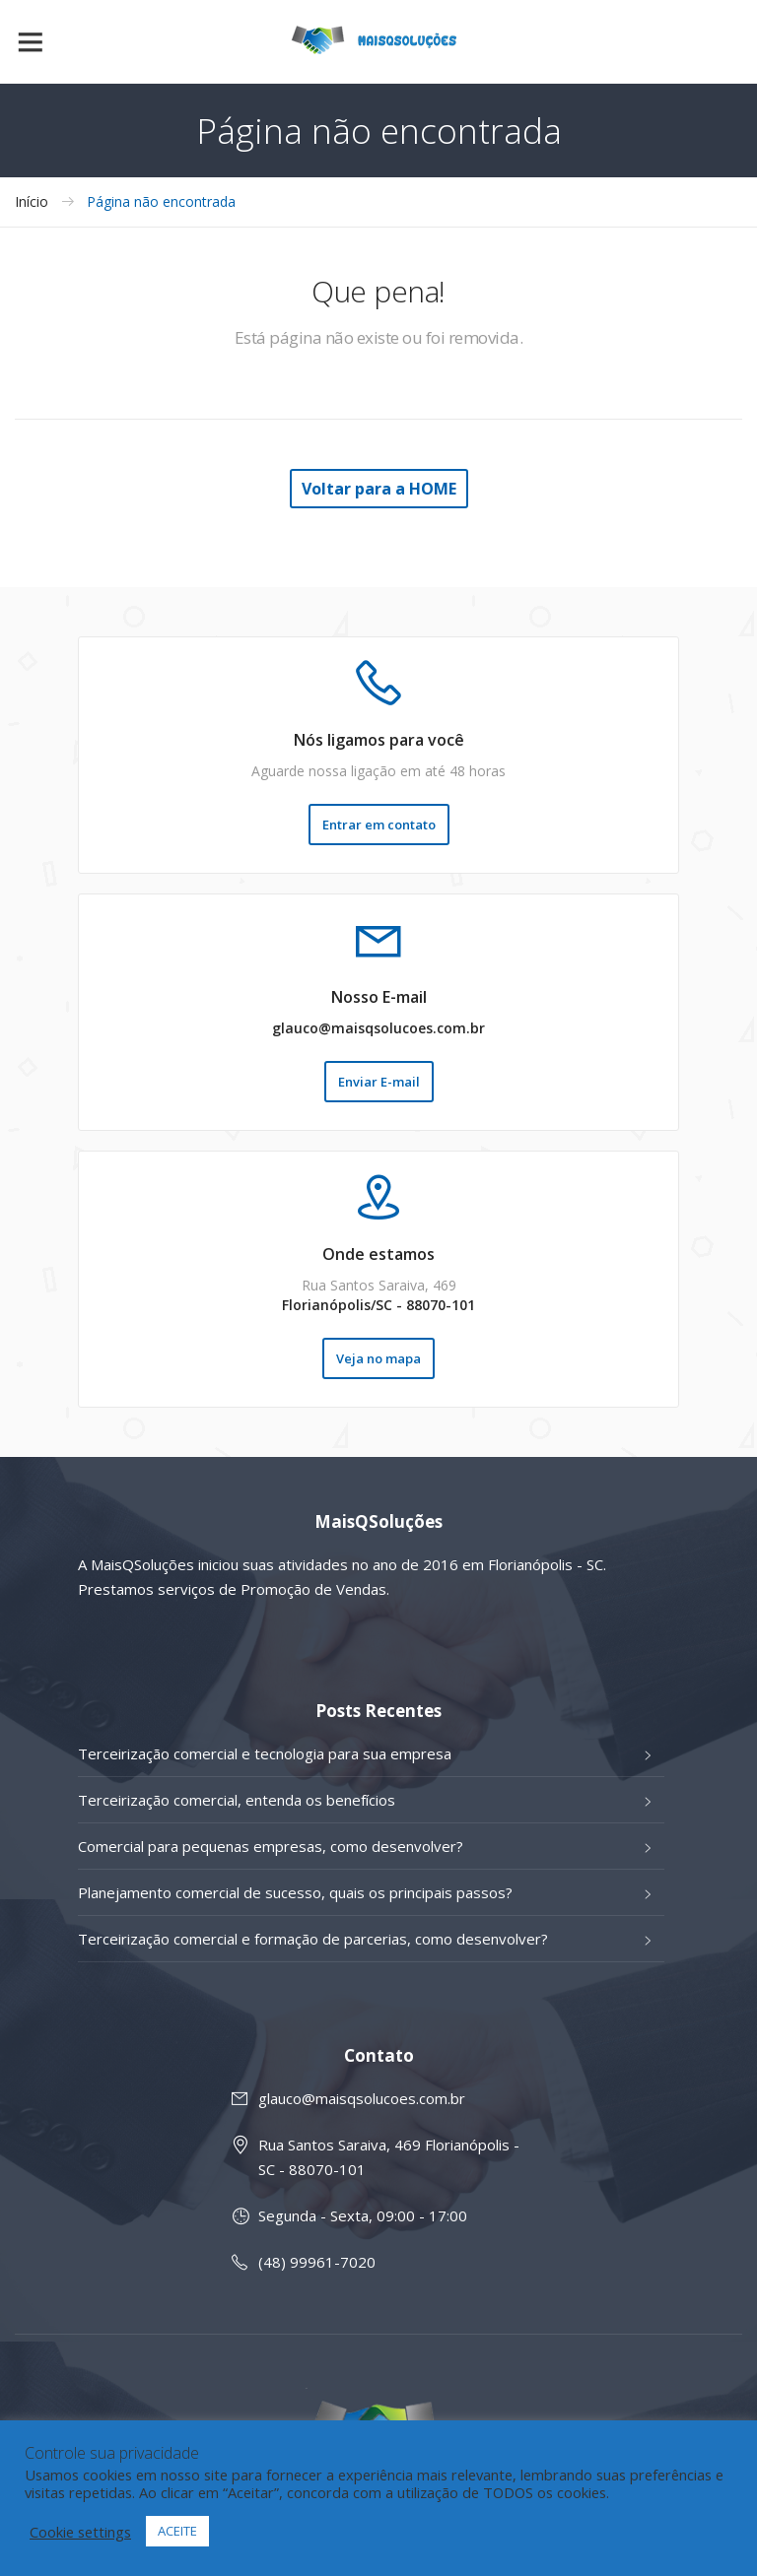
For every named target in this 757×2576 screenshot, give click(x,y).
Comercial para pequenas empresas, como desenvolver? (270, 1846)
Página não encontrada (161, 202)
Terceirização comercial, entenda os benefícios (236, 1800)
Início (31, 202)
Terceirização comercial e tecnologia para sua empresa (264, 1753)
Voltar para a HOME (379, 488)
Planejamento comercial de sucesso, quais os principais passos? (295, 1892)
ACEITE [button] (177, 2531)
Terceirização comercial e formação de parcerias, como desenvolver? (313, 1939)
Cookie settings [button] (80, 2532)
